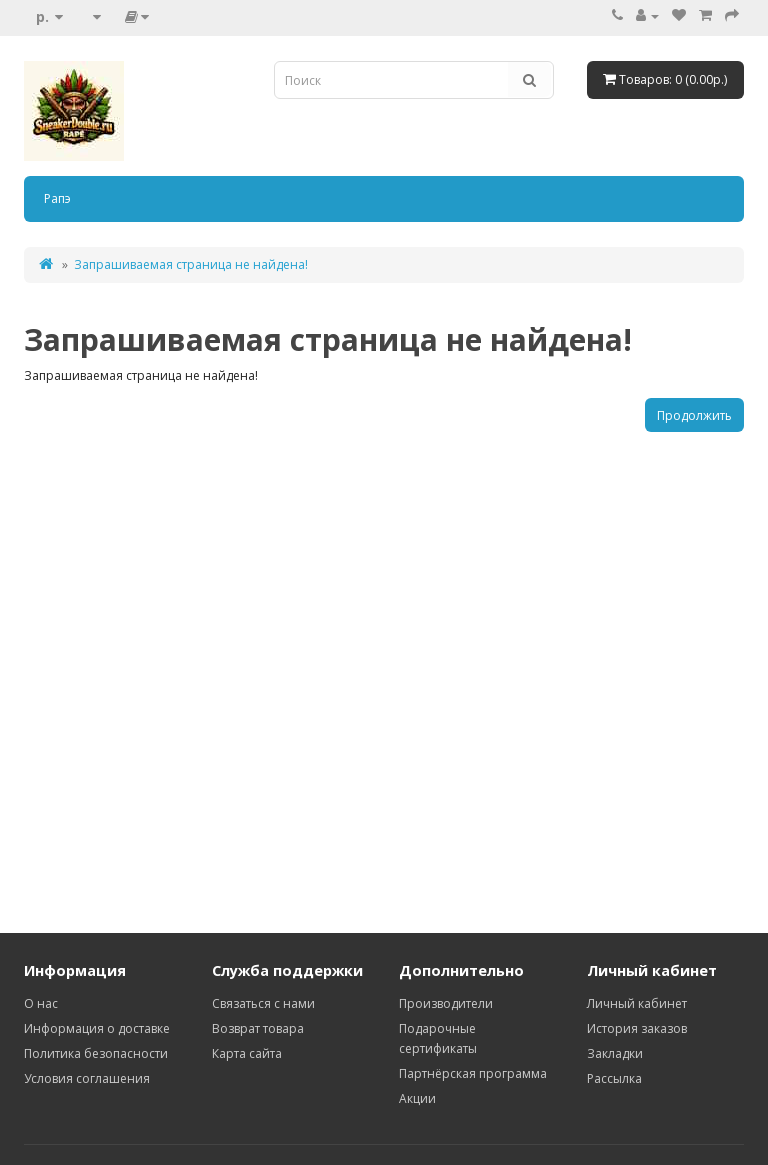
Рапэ (57, 198)
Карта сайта (247, 1053)
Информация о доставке (97, 1028)
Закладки (615, 1053)
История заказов (637, 1028)
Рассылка (614, 1078)
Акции (417, 1098)
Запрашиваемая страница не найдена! (191, 264)
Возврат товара (258, 1028)
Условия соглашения (87, 1078)
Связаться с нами (263, 1003)
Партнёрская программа (473, 1073)
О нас (41, 1003)
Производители (446, 1003)
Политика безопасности (96, 1053)
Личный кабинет (637, 1003)
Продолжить (694, 415)
